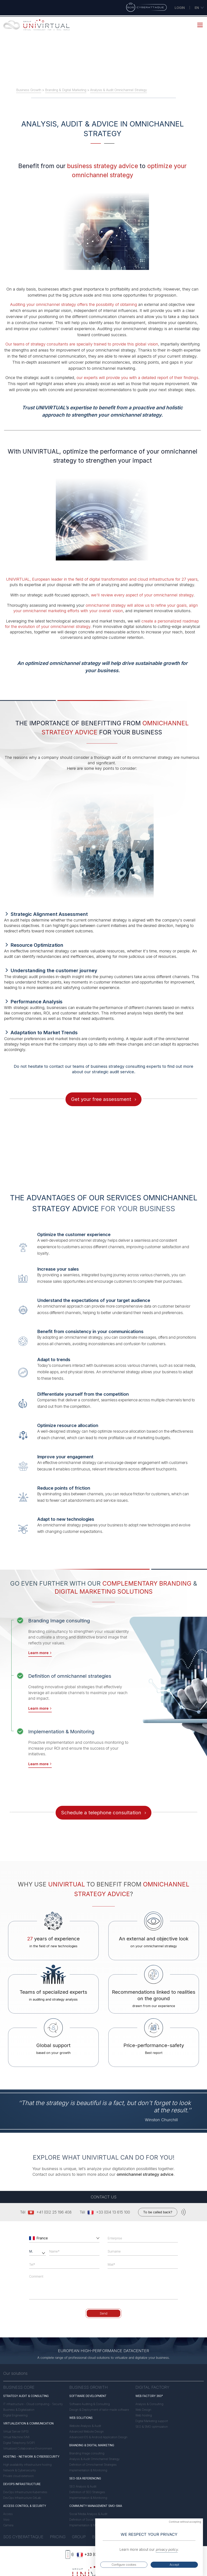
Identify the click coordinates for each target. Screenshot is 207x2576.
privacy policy (167, 2550)
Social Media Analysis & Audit (88, 2488)
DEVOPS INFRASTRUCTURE (22, 2458)
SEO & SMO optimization (151, 2401)
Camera (8, 2499)
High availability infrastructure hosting (27, 2439)
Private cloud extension (18, 2450)
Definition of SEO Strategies (87, 2466)
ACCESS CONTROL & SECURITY (24, 2480)
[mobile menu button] (200, 25)
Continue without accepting (185, 2521)
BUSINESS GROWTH (88, 2361)
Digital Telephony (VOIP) (19, 2417)
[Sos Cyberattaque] (146, 8)
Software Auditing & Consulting (89, 2378)
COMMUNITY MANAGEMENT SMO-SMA (95, 2480)
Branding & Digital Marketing (65, 63)
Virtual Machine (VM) (16, 2411)
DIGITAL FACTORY (152, 2361)
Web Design (143, 2384)
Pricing (57, 2511)
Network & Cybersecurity (19, 2444)
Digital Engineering (15, 2389)
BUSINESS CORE (19, 2361)
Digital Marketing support (151, 2395)
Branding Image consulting (59, 1594)
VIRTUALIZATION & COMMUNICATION (28, 2397)
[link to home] (36, 25)
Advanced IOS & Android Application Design (98, 2411)
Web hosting (143, 2389)
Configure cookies (125, 2564)
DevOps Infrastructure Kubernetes (25, 2466)
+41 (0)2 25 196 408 (54, 2186)
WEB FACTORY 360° (149, 2370)
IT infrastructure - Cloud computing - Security (33, 2378)
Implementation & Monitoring (61, 1706)
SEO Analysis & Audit (82, 2460)
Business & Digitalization (18, 2384)
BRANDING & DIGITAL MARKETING (91, 2419)
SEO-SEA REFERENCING (85, 2452)
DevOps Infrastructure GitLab (22, 2472)
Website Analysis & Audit (85, 2400)
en (199, 8)
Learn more (40, 1626)
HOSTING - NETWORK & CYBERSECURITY (31, 2431)
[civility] (37, 2226)
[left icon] (32, 2212)
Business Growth (28, 63)
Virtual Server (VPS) (16, 2405)
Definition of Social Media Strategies (92, 2494)
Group (79, 2511)
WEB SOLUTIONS (81, 2392)
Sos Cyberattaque (23, 2511)
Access (8, 2488)
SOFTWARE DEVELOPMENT (88, 2370)
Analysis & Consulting (149, 2378)
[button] (97, 2212)
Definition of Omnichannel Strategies (93, 2439)
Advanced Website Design (86, 2405)
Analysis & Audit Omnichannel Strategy (118, 63)
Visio (6, 2494)
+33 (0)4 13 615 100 (113, 2186)
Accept (172, 2564)
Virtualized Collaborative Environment (27, 2422)
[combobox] (64, 2212)
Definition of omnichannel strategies (69, 1650)
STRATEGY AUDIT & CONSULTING (26, 2370)
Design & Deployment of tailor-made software (99, 2384)
